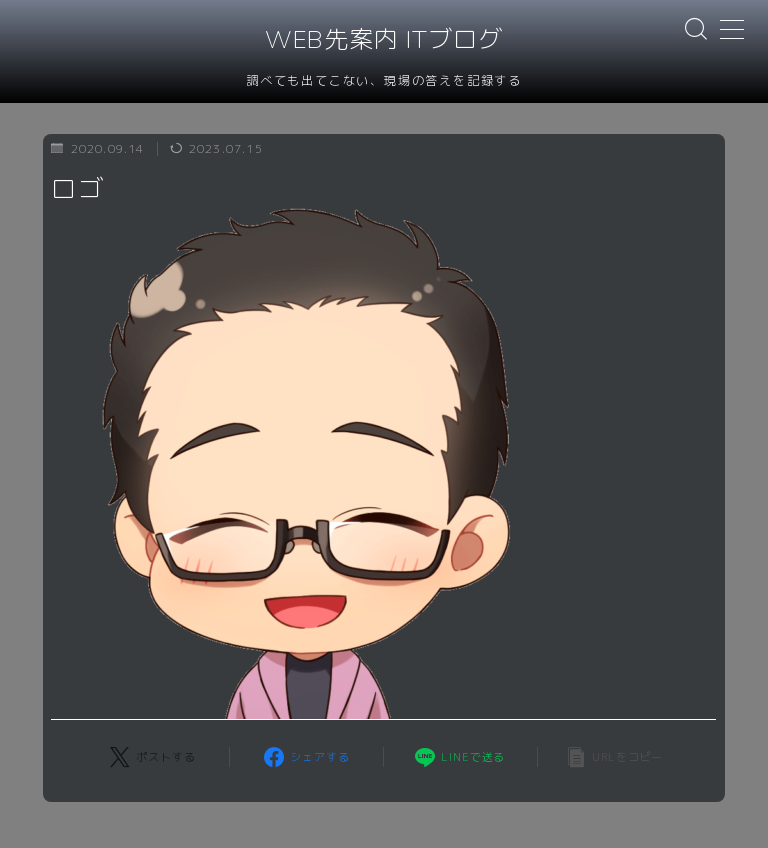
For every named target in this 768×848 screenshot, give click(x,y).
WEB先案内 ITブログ (384, 40)
